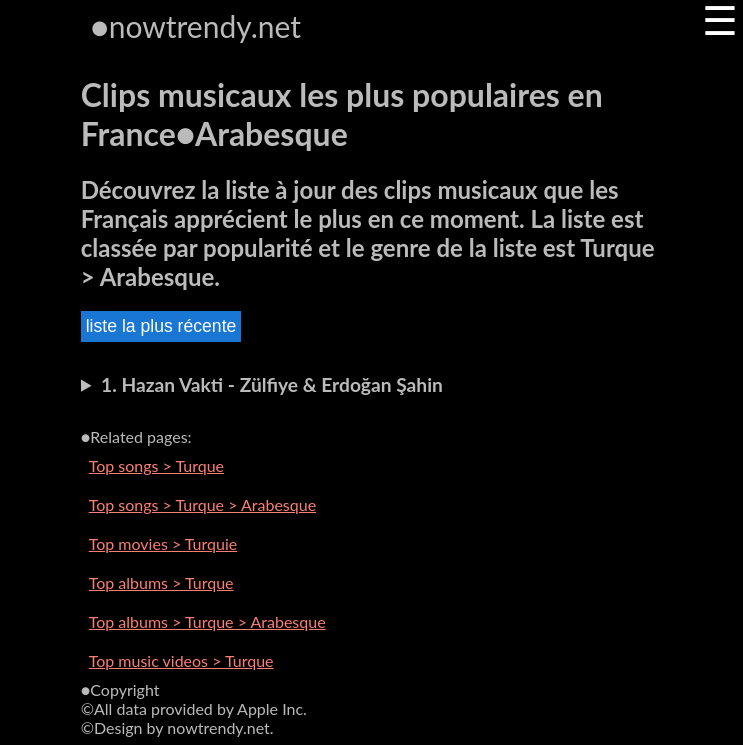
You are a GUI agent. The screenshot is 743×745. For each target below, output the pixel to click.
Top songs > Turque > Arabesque (202, 504)
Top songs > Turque (156, 465)
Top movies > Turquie (163, 543)
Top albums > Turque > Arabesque (207, 621)
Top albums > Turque (161, 582)
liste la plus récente (161, 326)
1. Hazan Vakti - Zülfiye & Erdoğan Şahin (272, 384)
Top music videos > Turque (181, 660)
